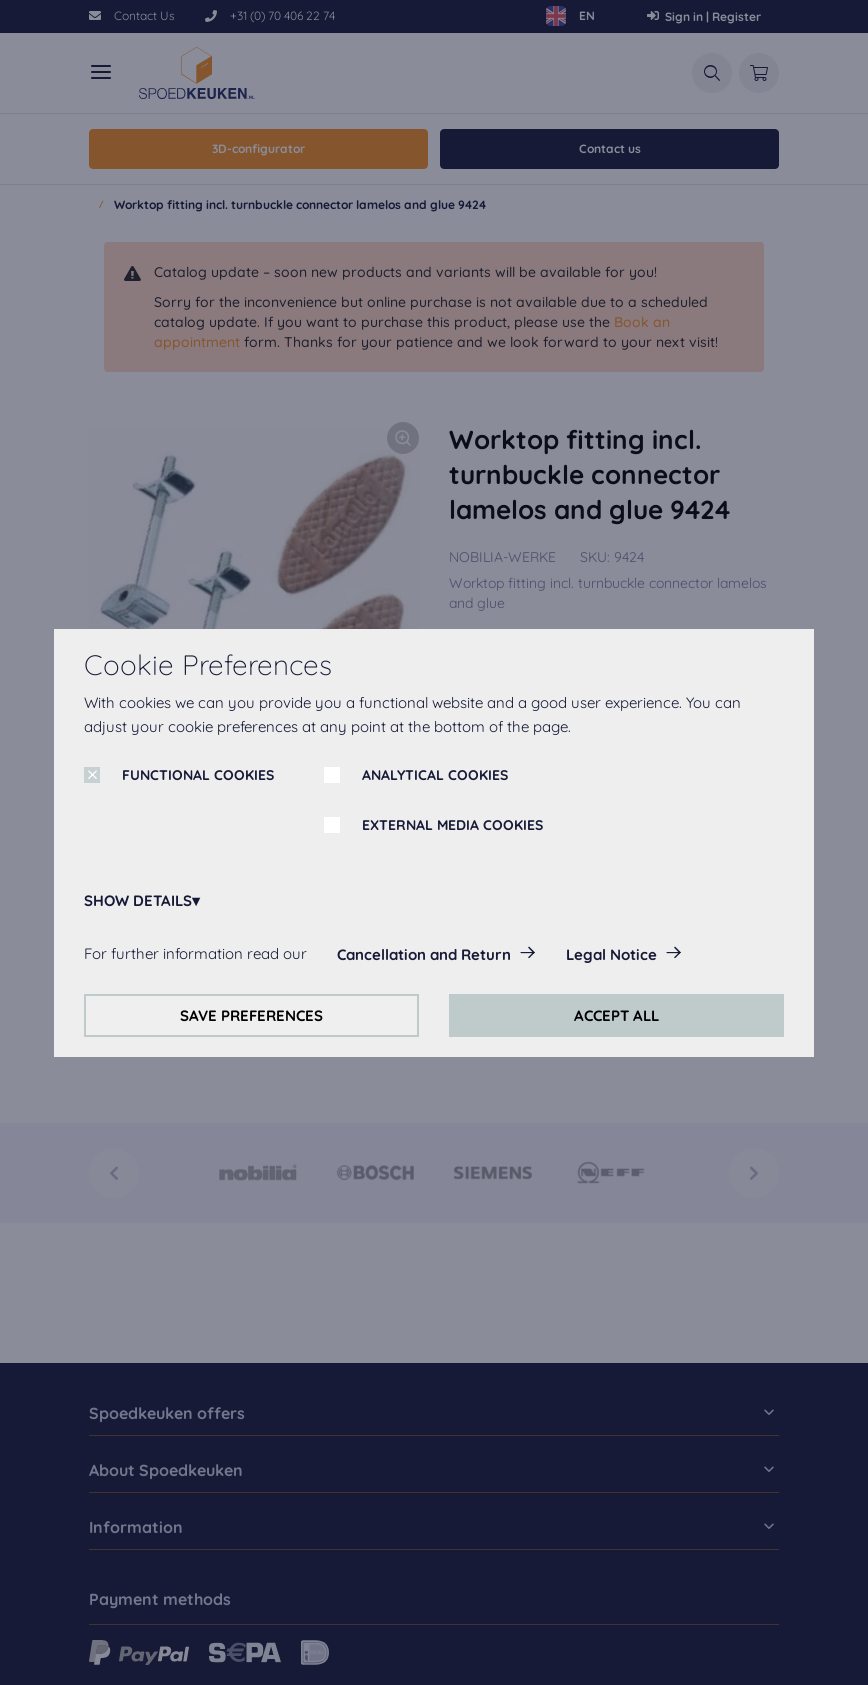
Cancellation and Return (424, 954)
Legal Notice (611, 954)
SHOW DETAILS (138, 900)
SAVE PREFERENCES (251, 1015)
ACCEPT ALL (616, 1015)
